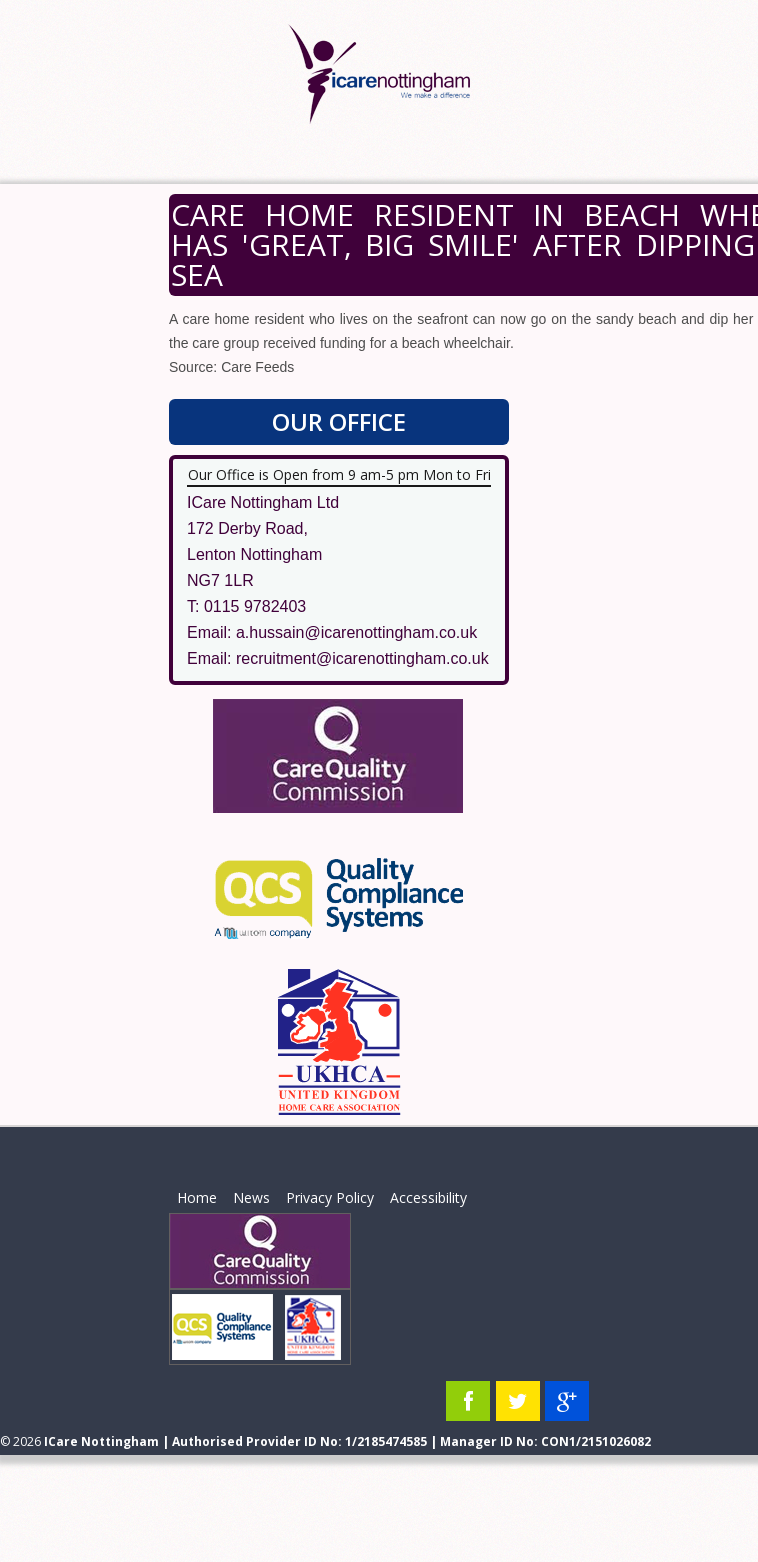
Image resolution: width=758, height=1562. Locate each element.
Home (197, 1197)
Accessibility (428, 1197)
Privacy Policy (330, 1197)
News (251, 1197)
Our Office (339, 421)
